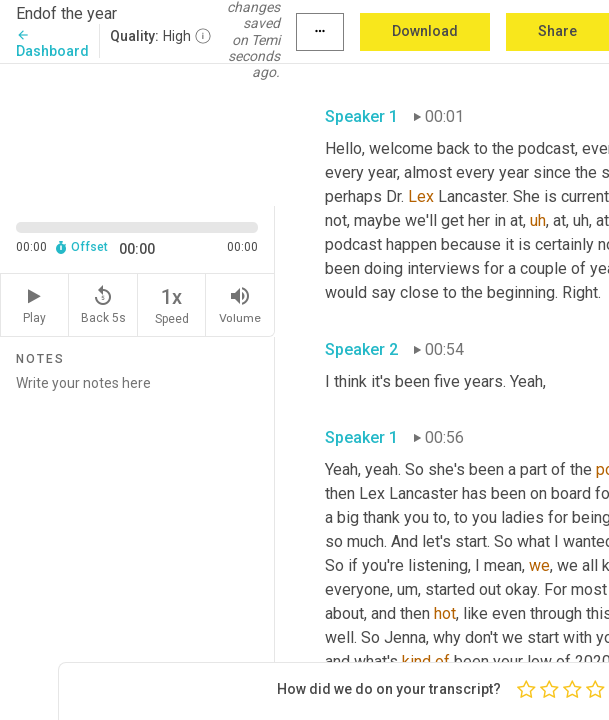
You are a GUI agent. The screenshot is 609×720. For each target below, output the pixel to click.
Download (425, 31)
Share (557, 31)
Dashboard (52, 43)
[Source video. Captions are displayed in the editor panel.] (137, 133)
